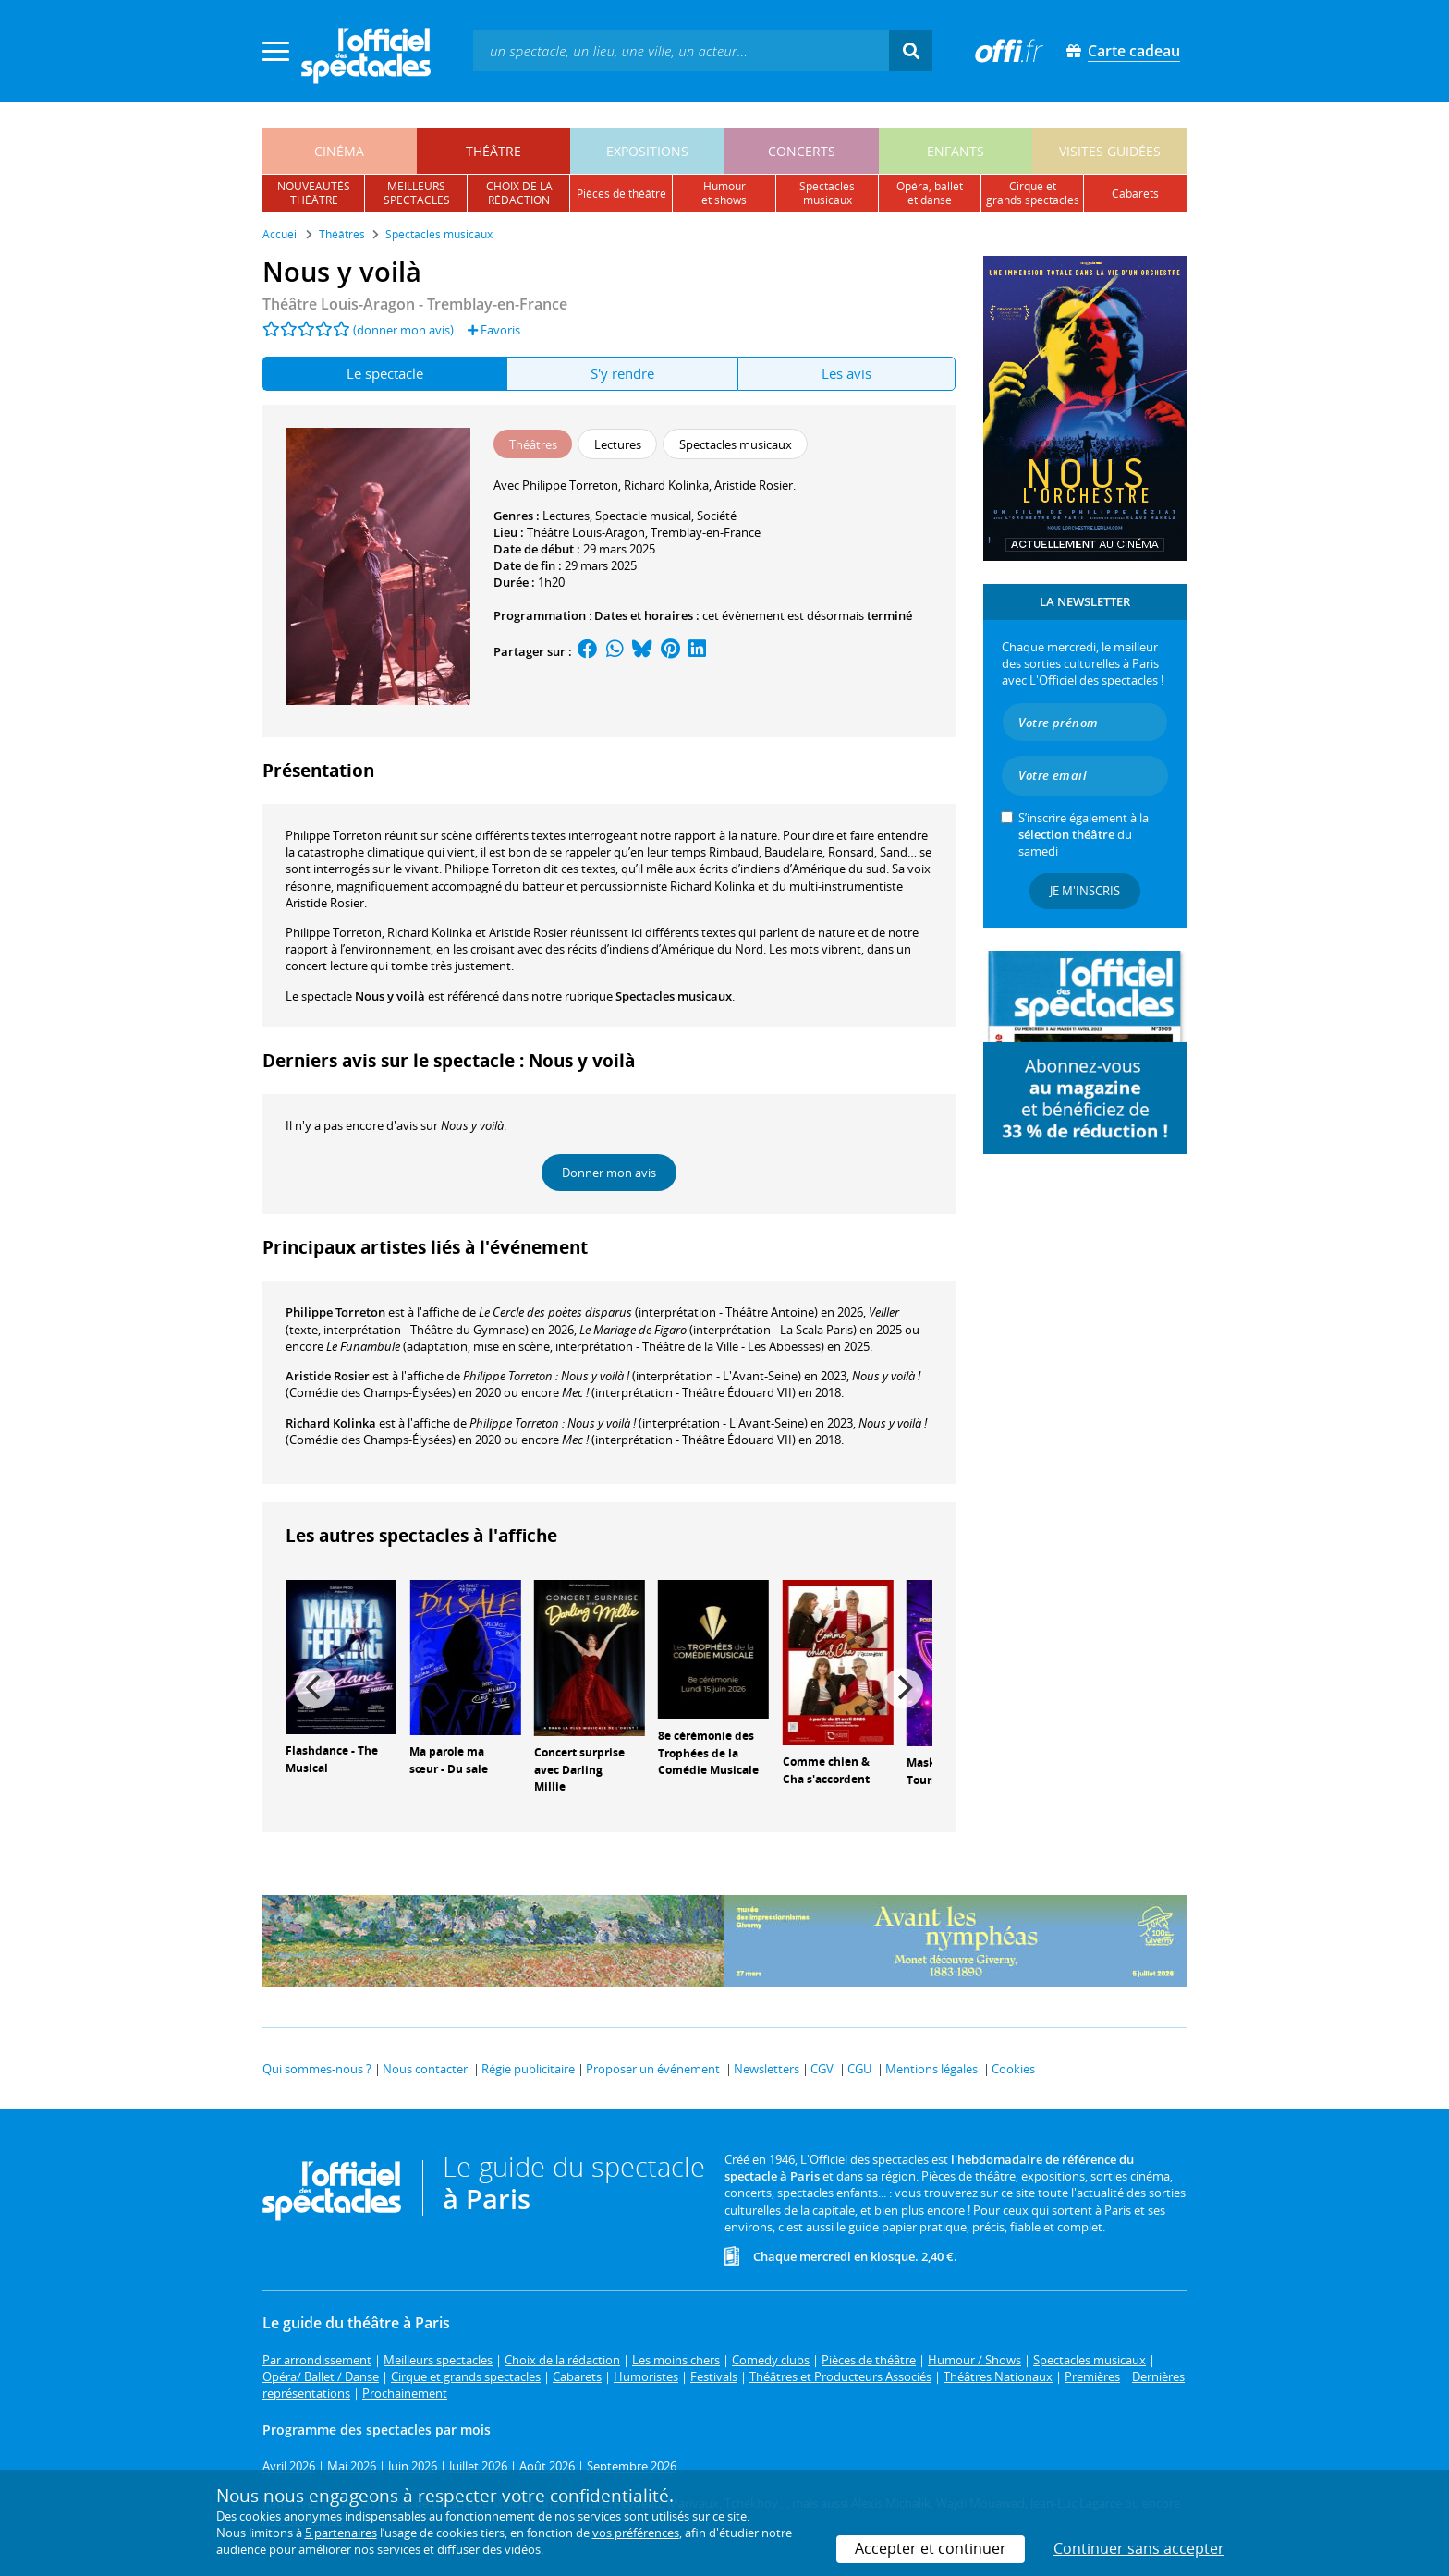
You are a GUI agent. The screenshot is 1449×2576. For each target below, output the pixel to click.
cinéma (339, 151)
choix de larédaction (519, 193)
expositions (647, 151)
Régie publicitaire (528, 2068)
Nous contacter (425, 2068)
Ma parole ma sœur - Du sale (448, 1760)
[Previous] (315, 1688)
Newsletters (766, 2068)
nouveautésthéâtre (313, 193)
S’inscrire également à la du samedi (1083, 834)
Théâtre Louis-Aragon (586, 532)
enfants (955, 151)
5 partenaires (341, 2532)
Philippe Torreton (335, 1312)
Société (717, 515)
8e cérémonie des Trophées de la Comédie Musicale (708, 1753)
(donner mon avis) (403, 330)
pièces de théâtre (621, 193)
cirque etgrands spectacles (1032, 193)
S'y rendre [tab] (622, 373)
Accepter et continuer (930, 2548)
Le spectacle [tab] (385, 373)
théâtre (493, 151)
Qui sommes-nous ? (316, 2068)
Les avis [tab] (846, 373)
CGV (822, 2068)
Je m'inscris (1085, 890)
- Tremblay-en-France (414, 304)
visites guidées (1110, 151)
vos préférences (635, 2532)
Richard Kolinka (331, 1423)
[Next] (903, 1688)
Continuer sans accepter (1138, 2548)
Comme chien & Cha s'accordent (826, 1770)
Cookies (1013, 2068)
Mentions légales (931, 2068)
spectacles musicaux (827, 193)
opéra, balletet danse (929, 193)
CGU (859, 2068)
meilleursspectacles (417, 193)
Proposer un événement (653, 2068)
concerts (801, 151)
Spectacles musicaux (673, 996)
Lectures (566, 515)
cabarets (1135, 193)
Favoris (494, 330)
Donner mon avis (609, 1172)
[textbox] (681, 50)
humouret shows (724, 193)
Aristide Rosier (328, 1375)
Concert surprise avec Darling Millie (579, 1769)
